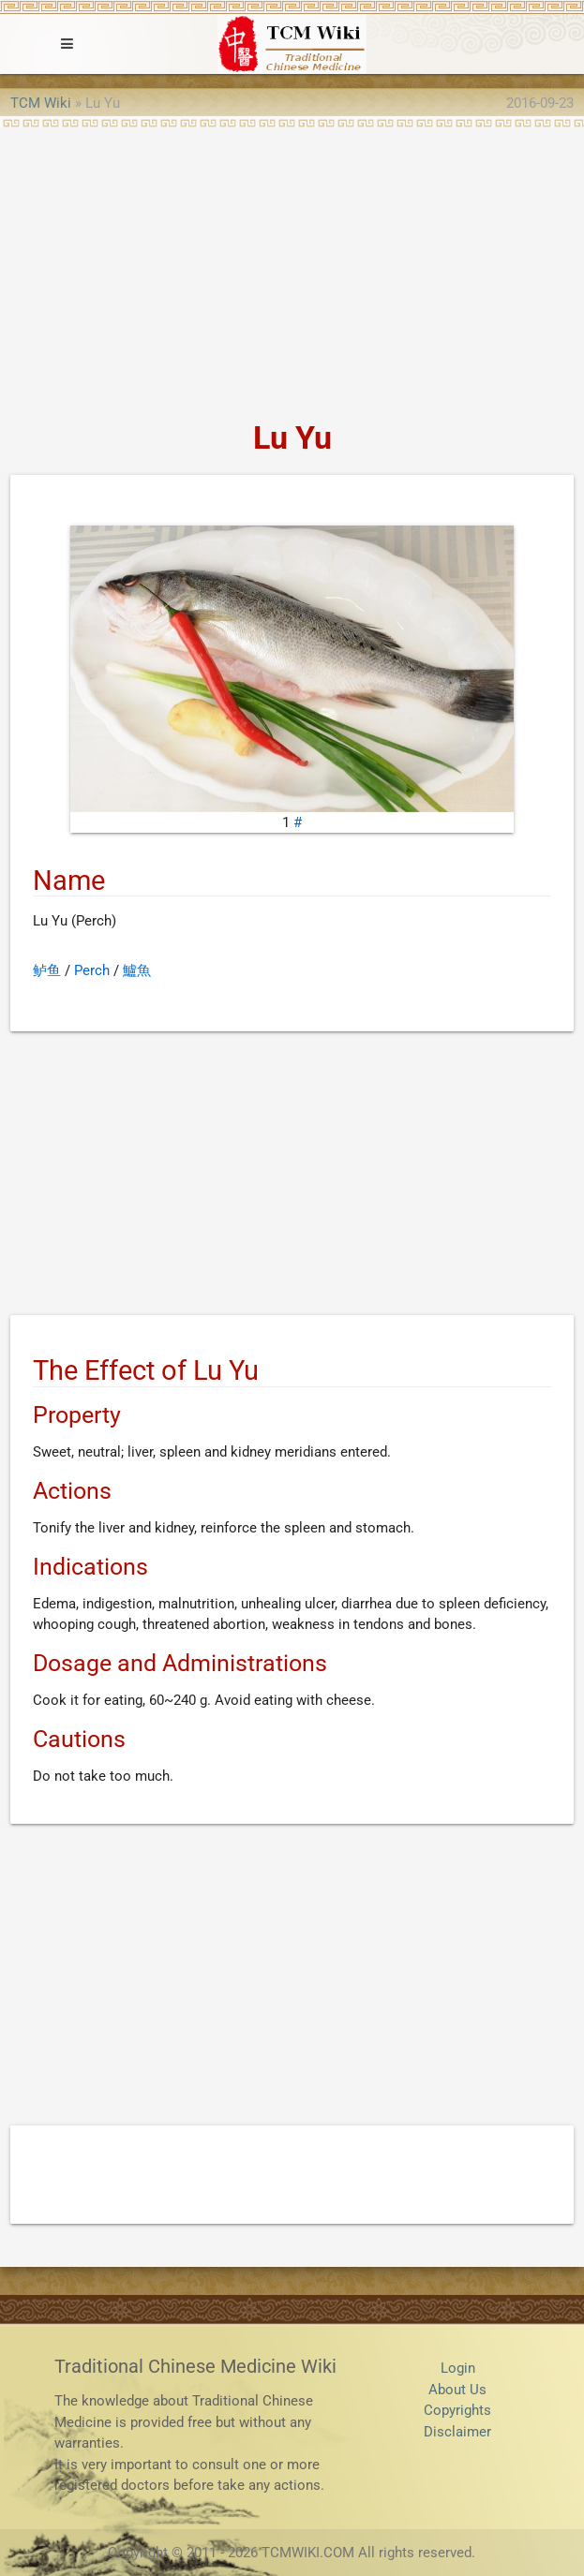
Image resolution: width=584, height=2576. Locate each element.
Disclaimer (457, 2431)
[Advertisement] (292, 268)
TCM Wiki (40, 103)
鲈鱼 (47, 970)
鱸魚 (137, 970)
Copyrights (457, 2410)
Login (458, 2368)
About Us (457, 2389)
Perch (92, 970)
